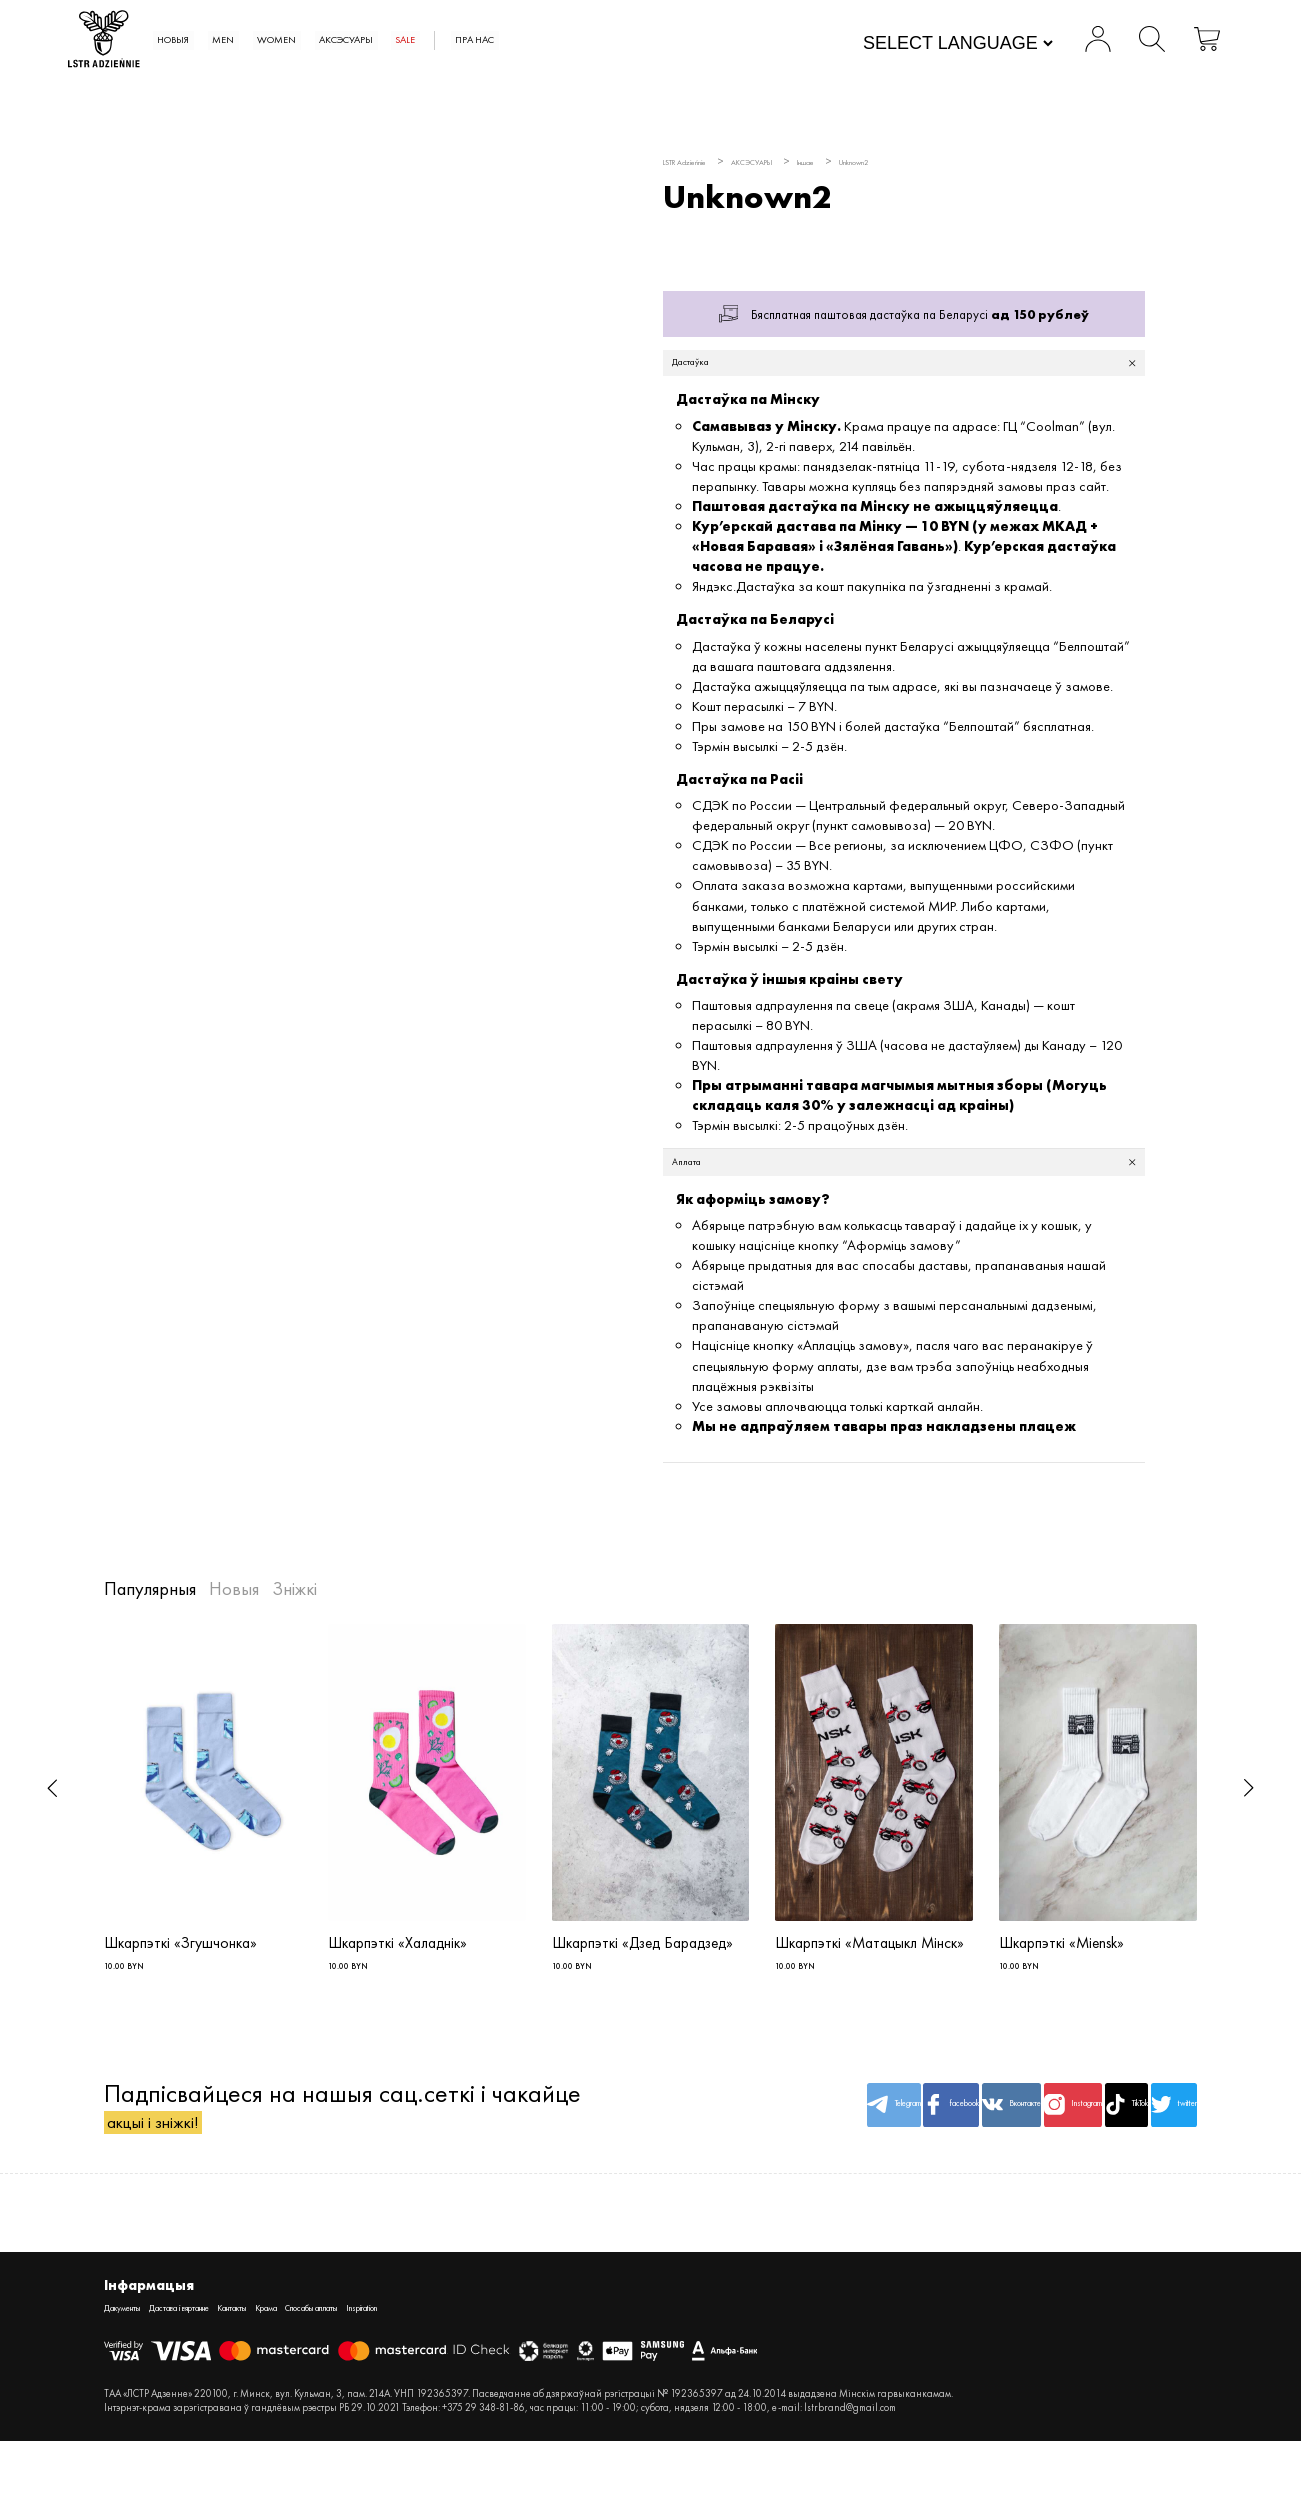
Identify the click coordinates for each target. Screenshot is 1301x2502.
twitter (1152, 2153)
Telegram (690, 2153)
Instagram (968, 2153)
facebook (783, 2153)
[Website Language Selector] (921, 45)
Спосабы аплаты (454, 2366)
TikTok (1060, 2153)
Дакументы (134, 2366)
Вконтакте (876, 2153)
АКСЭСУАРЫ (510, 41)
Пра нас (686, 41)
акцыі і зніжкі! (180, 2170)
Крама (376, 2366)
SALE (596, 41)
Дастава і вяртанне (230, 2366)
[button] (52, 1816)
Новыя (266, 41)
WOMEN (409, 41)
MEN (335, 41)
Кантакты (320, 2366)
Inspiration (541, 2366)
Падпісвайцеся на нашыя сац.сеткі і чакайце (342, 2153)
